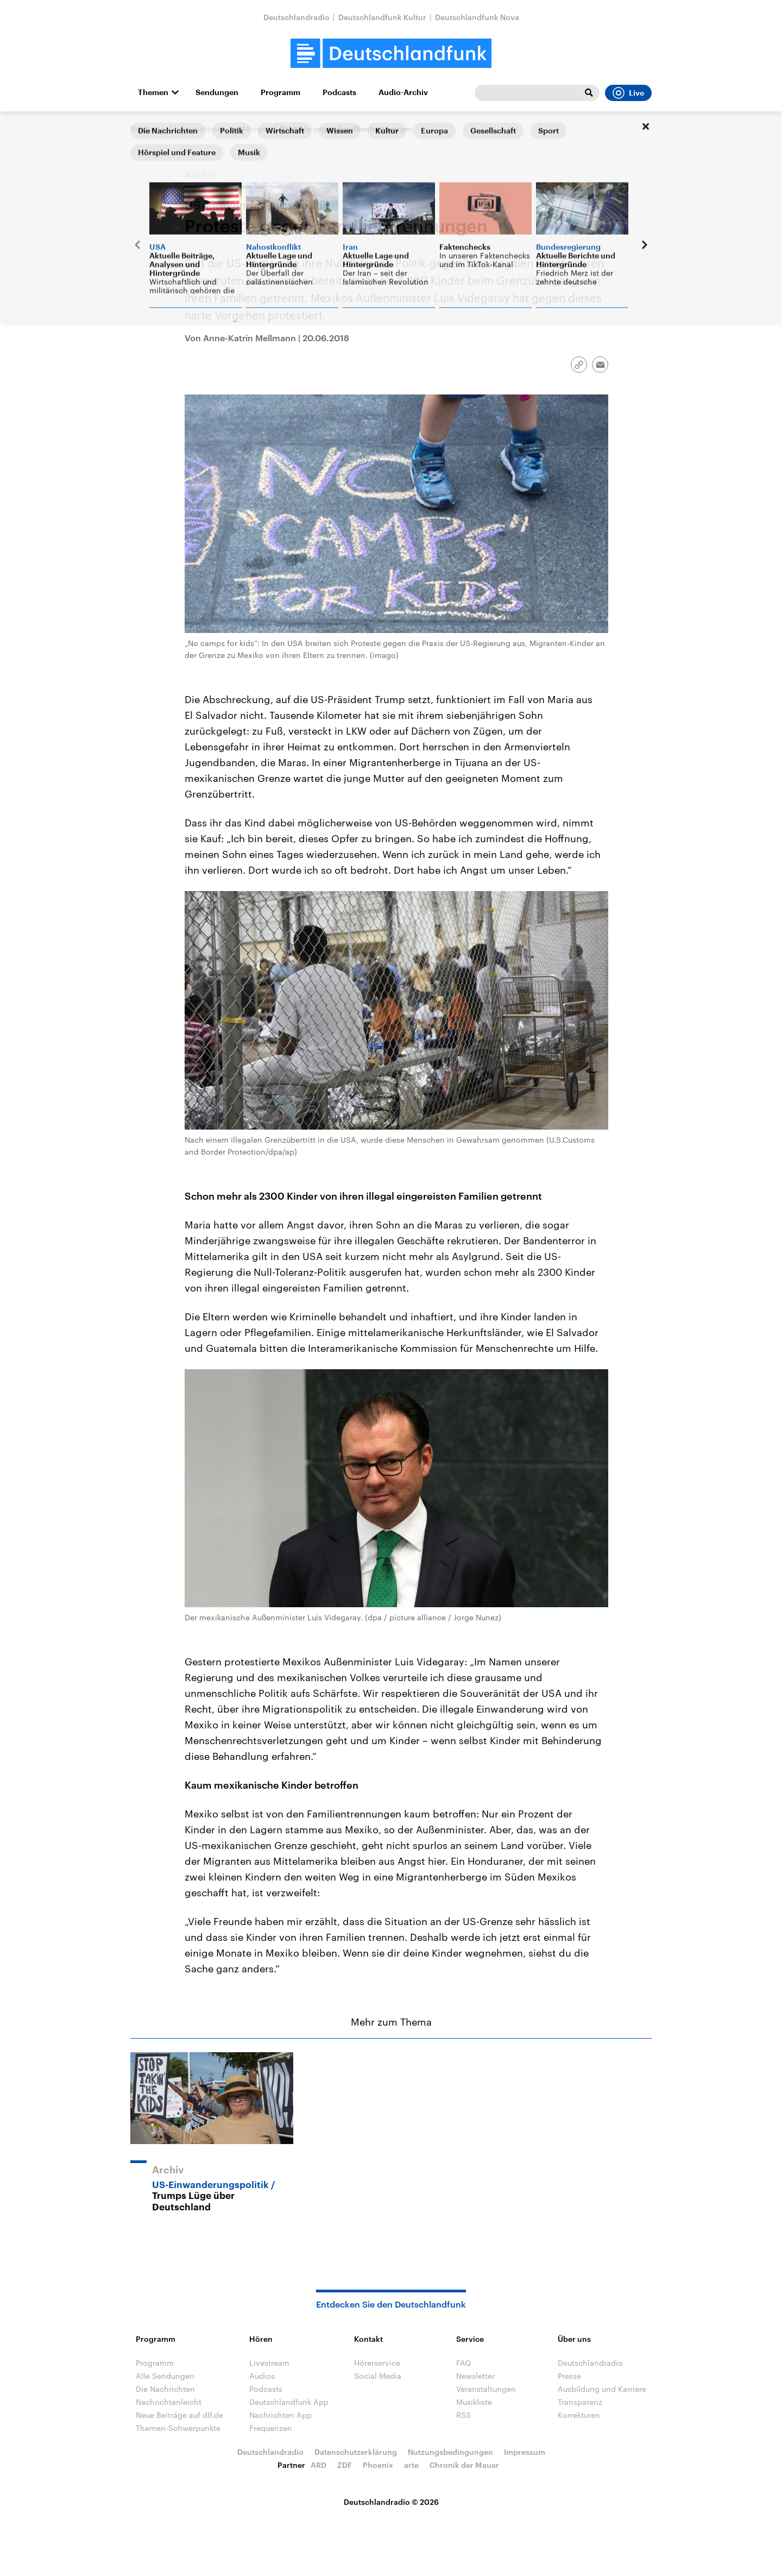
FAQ (463, 2362)
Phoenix (378, 2465)
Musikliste (474, 2401)
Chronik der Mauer (464, 2465)
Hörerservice (377, 2362)
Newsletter (475, 2375)
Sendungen (216, 92)
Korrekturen (579, 2415)
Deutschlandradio (296, 17)
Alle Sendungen (165, 2375)
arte (411, 2465)
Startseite (147, 128)
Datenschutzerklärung (355, 2451)
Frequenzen (270, 2428)
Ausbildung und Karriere (602, 2388)
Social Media (377, 2375)
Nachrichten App (280, 2415)
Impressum (524, 2451)
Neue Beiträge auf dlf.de (179, 2415)
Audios (262, 2375)
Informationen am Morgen (222, 128)
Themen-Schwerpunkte (178, 2428)
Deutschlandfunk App (289, 2401)
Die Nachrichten (165, 2388)
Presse (569, 2375)
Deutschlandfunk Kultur (382, 17)
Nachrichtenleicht (168, 2401)
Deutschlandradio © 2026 (391, 2501)
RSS (463, 2415)
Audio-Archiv (403, 92)
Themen (153, 92)
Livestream (269, 2362)
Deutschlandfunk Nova (477, 17)
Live (628, 93)
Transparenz (580, 2401)
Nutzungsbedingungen (450, 2451)
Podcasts (339, 92)
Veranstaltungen (486, 2388)
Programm (280, 92)
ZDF (344, 2465)
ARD (318, 2465)
